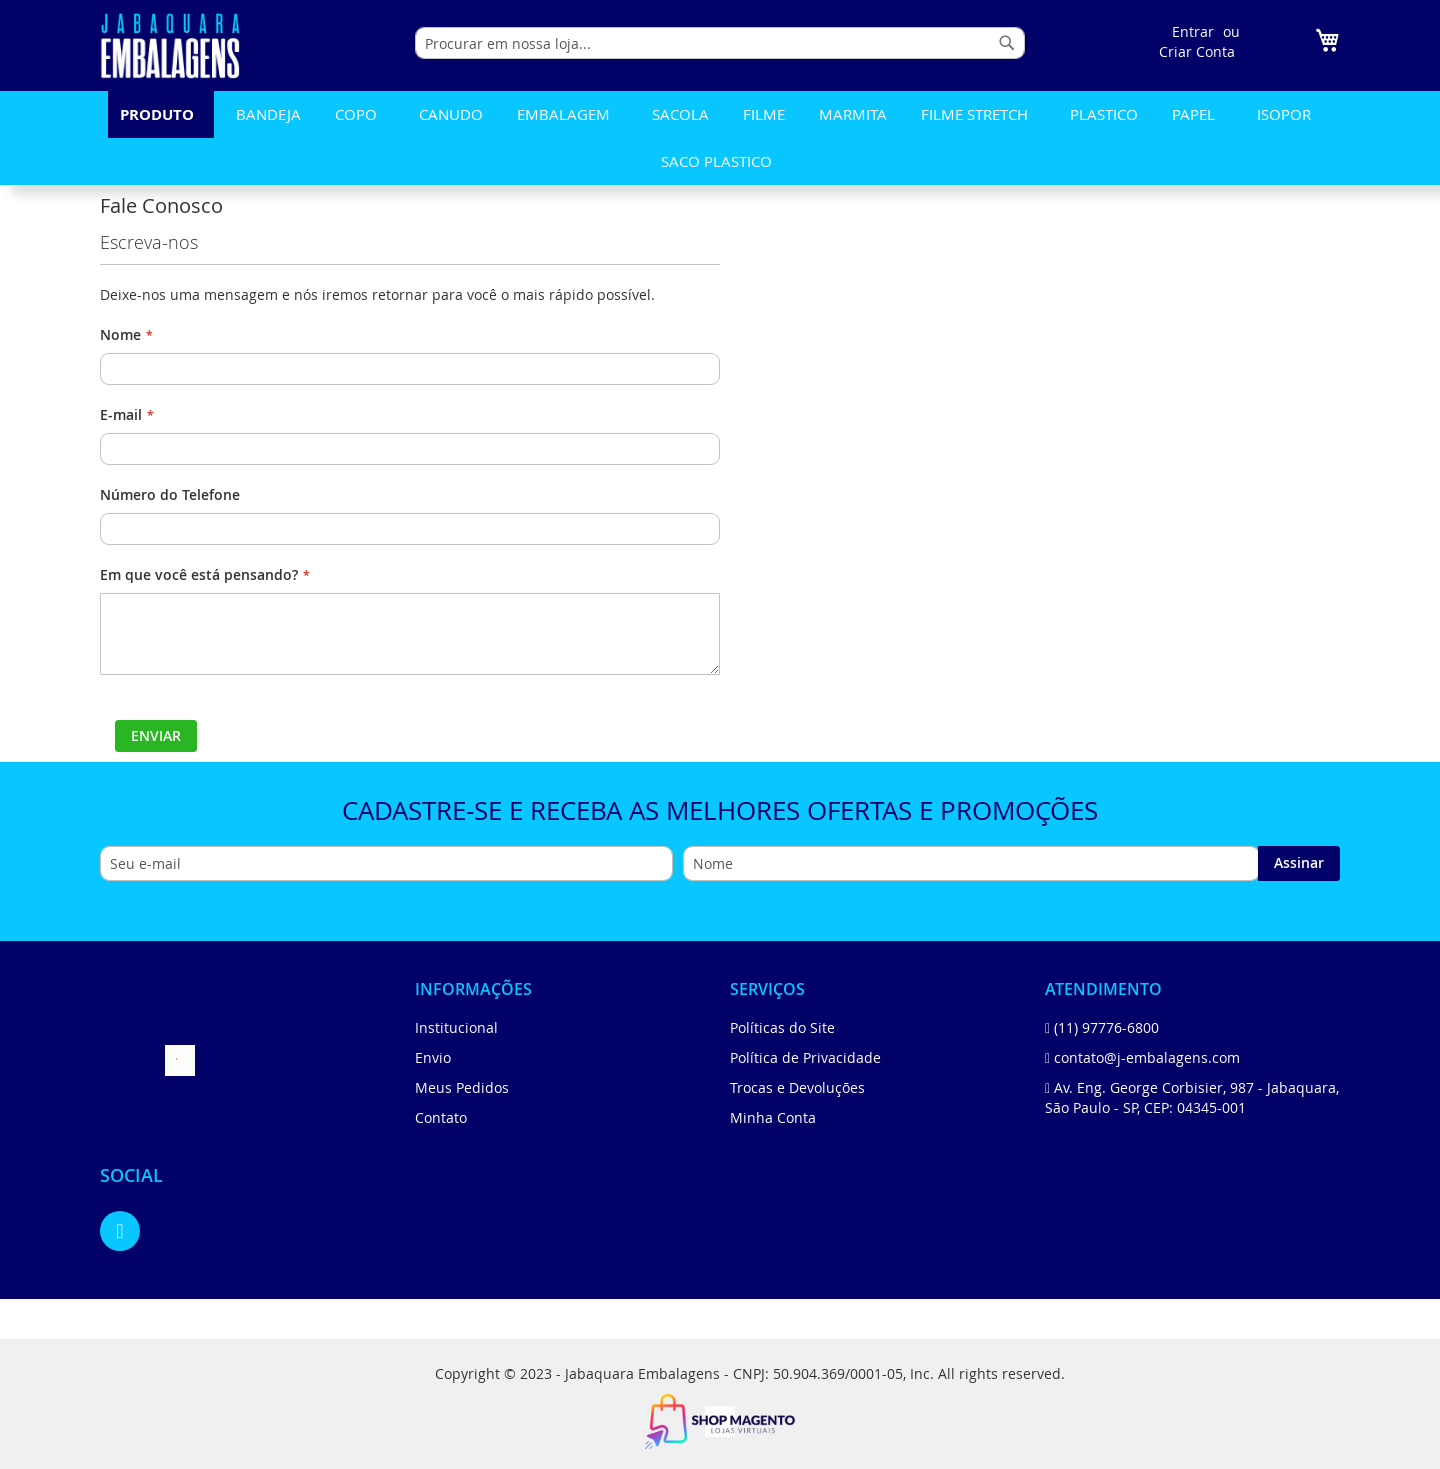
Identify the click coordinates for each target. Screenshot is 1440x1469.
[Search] (1007, 43)
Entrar (1193, 31)
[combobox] (720, 43)
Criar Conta (1197, 51)
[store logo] (170, 45)
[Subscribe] (1299, 863)
